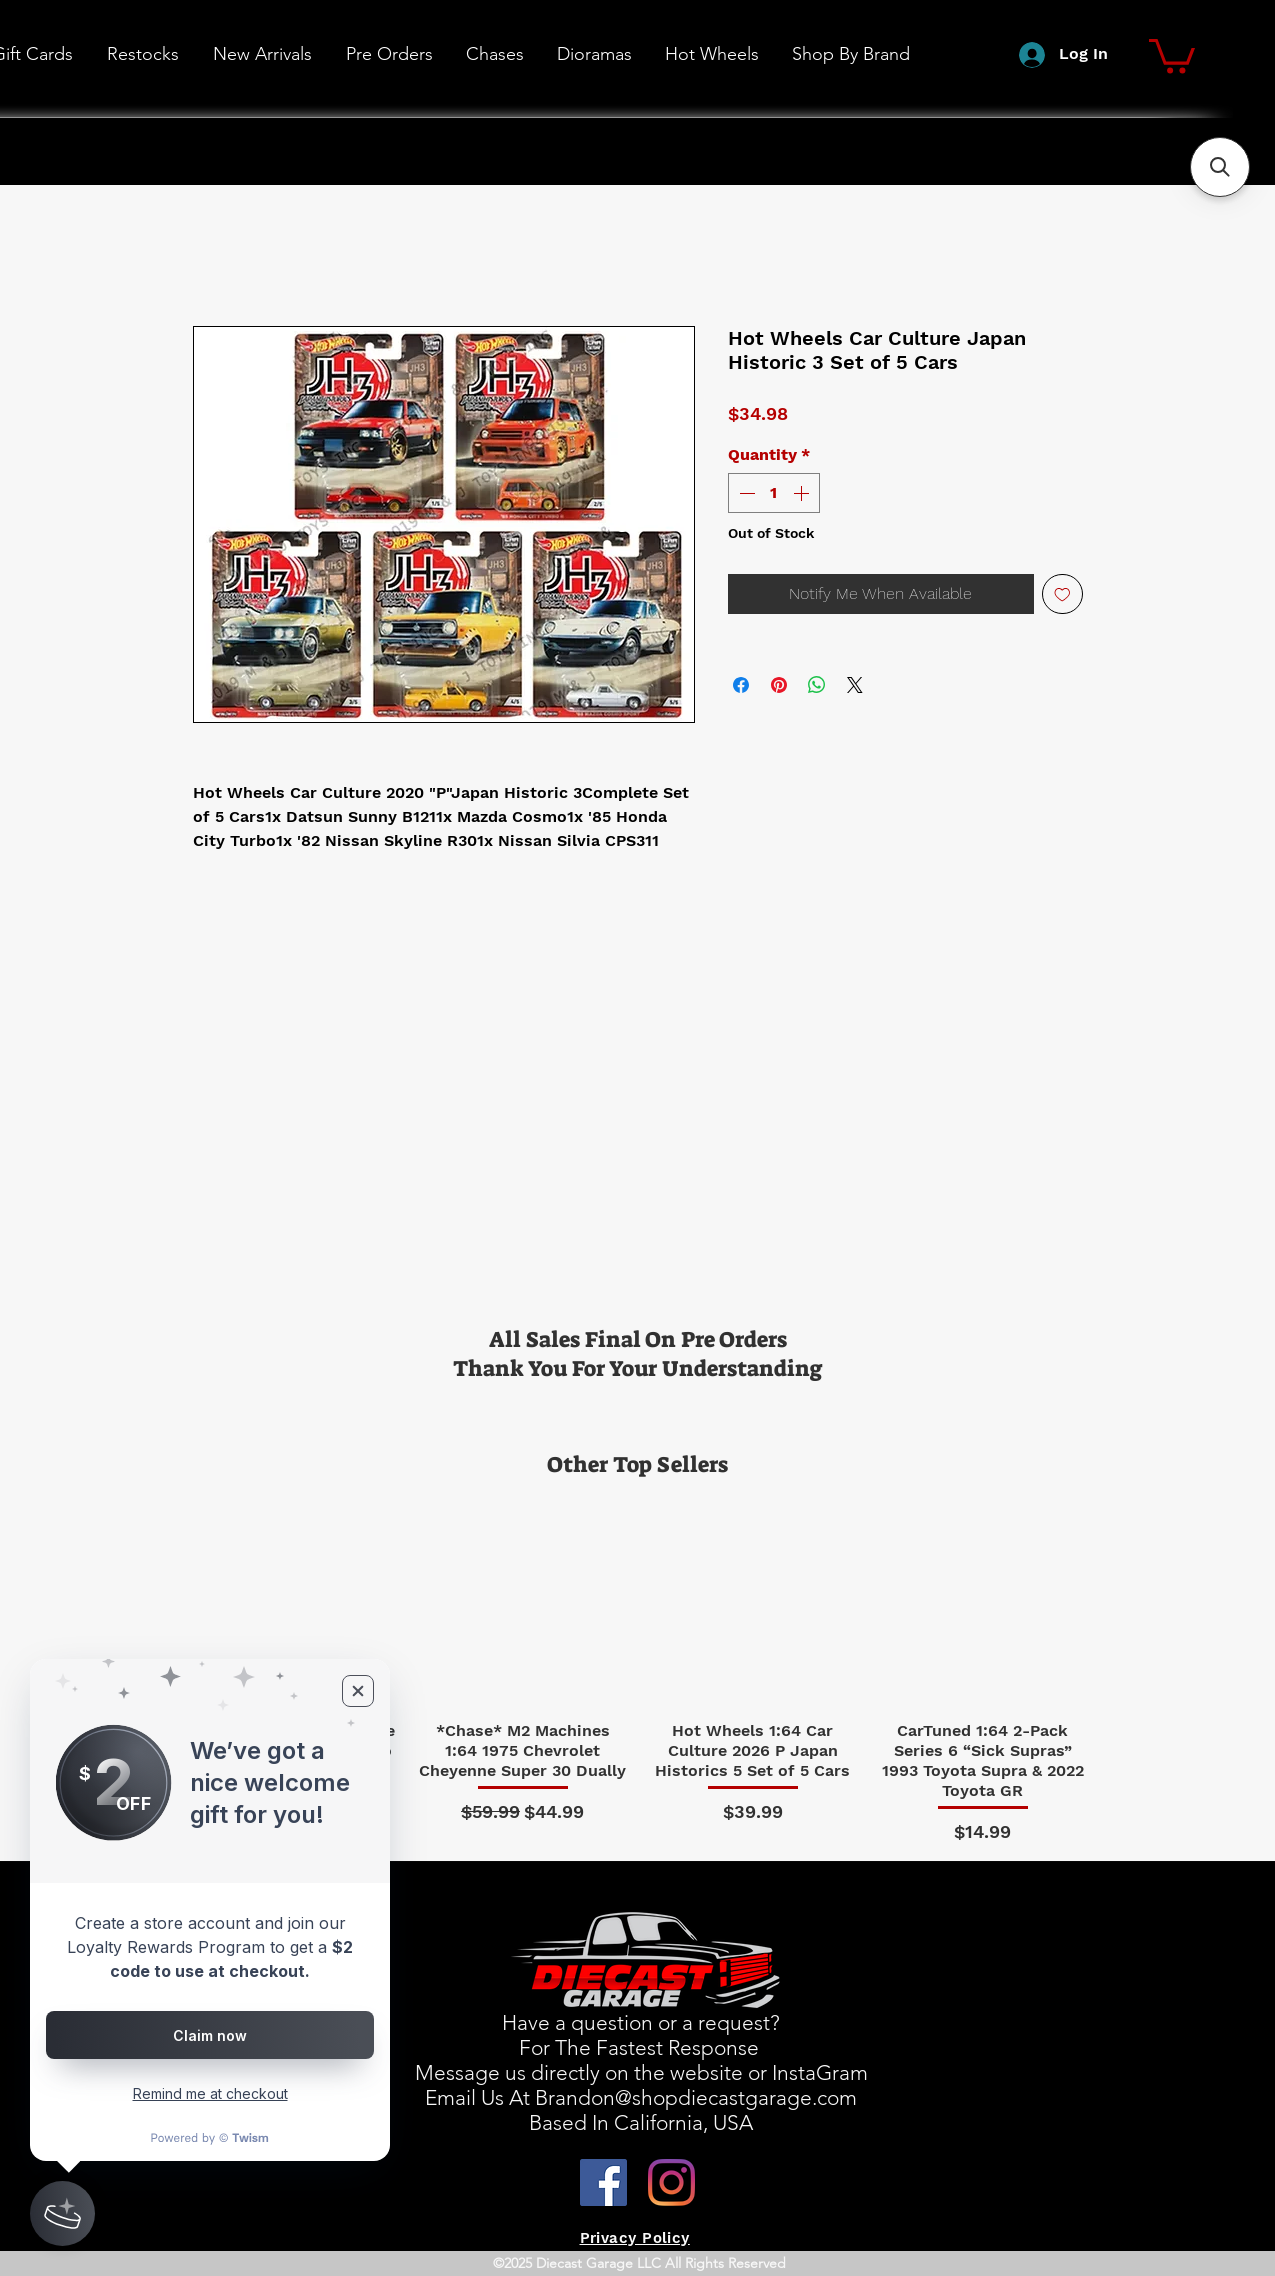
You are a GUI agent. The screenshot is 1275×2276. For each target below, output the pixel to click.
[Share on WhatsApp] (817, 685)
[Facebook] (603, 2182)
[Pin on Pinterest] (779, 685)
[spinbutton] (774, 493)
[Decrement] (745, 493)
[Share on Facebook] (741, 685)
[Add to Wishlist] (1062, 594)
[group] (638, 1670)
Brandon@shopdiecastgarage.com (696, 2097)
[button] (711, 54)
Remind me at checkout (210, 2093)
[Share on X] (855, 685)
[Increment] (803, 493)
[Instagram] (671, 2182)
